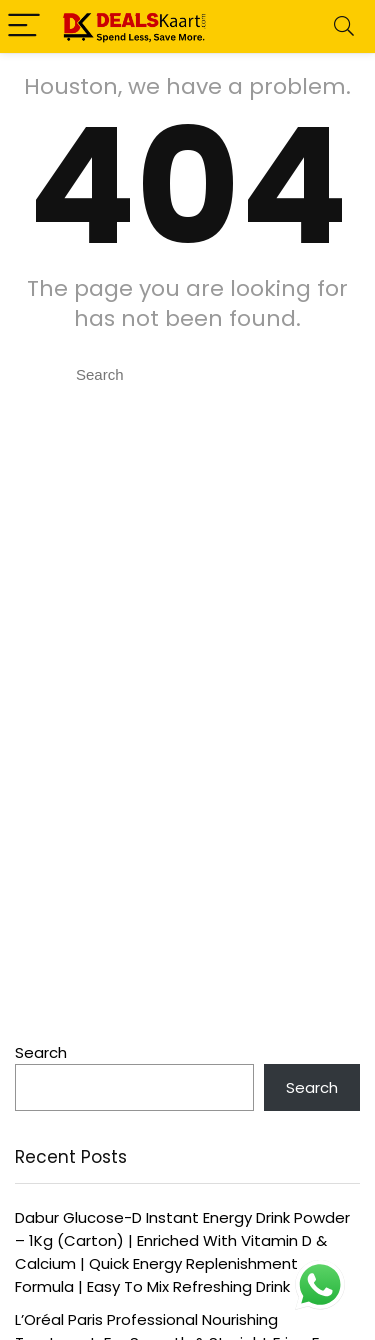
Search (41, 1052)
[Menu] (24, 26)
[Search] (344, 26)
